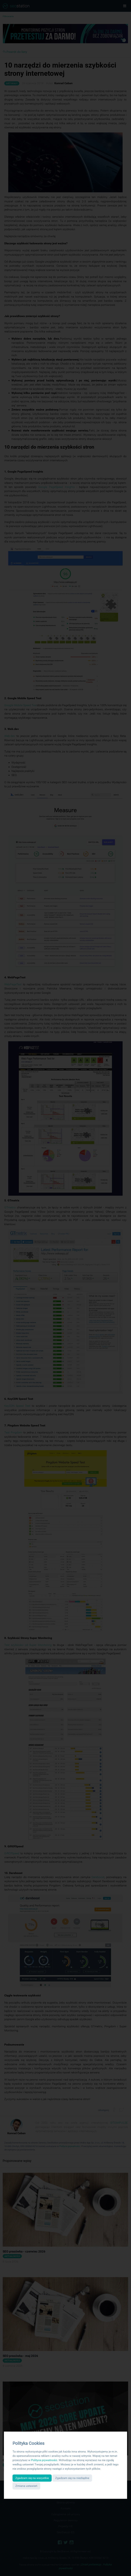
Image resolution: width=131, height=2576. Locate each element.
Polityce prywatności (44, 2460)
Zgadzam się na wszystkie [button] (32, 2478)
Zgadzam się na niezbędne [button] (72, 2478)
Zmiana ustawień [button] (26, 2486)
